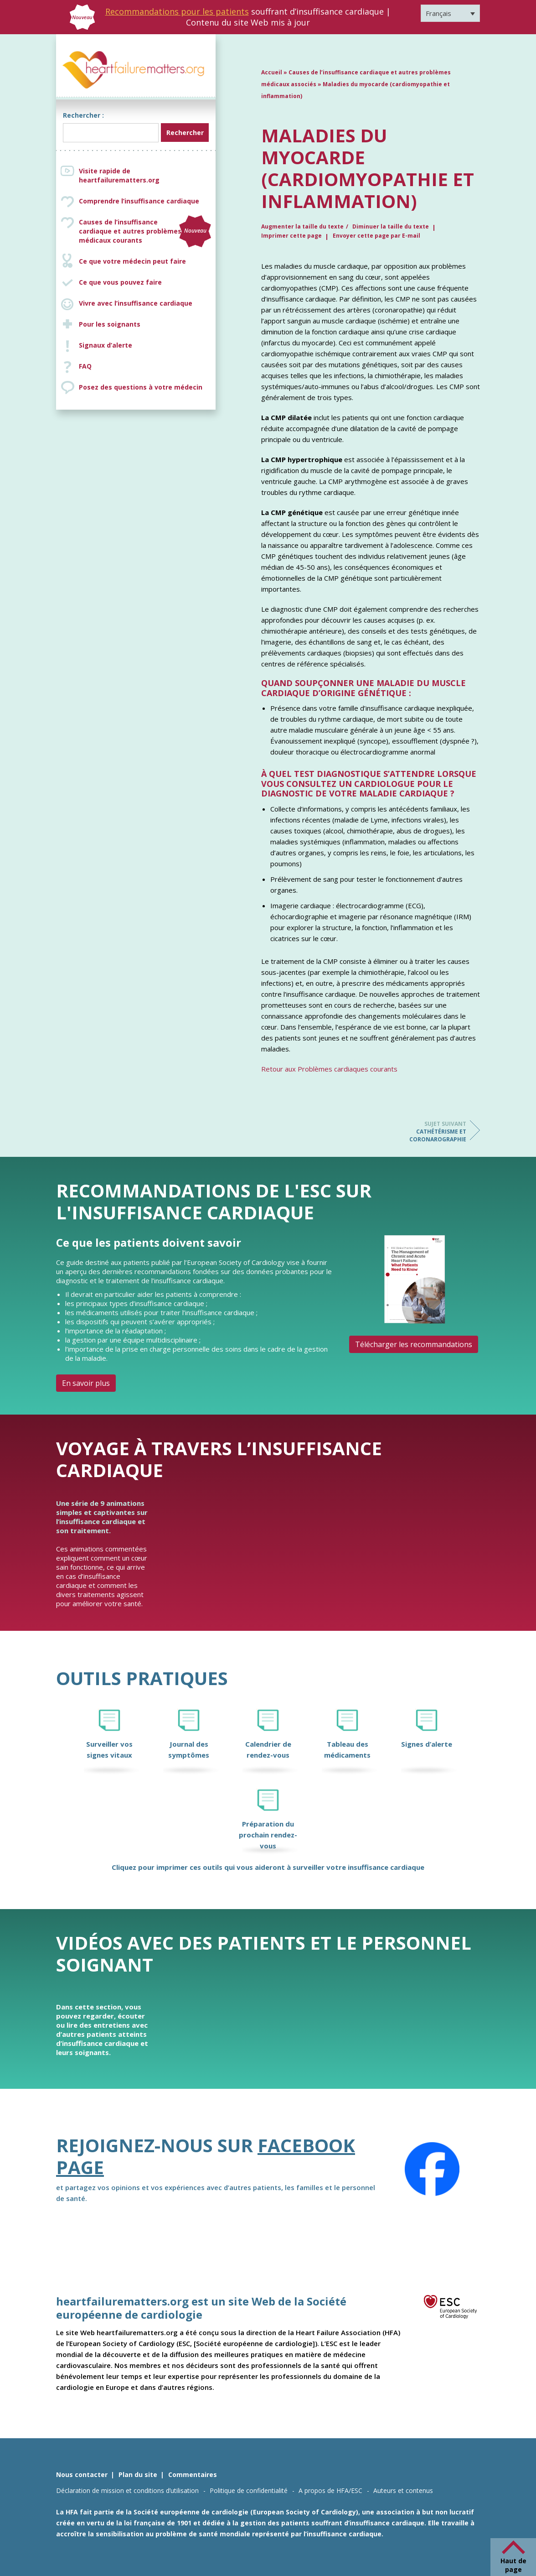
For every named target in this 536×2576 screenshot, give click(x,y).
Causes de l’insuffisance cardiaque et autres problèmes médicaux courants (145, 231)
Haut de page (513, 2565)
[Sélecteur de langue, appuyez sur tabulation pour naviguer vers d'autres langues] (450, 13)
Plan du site (138, 2474)
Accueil (271, 72)
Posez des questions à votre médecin (140, 387)
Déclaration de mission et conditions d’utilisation (127, 2490)
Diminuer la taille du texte (390, 226)
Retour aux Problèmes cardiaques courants (329, 1068)
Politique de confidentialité (249, 2490)
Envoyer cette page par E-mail (376, 235)
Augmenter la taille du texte (302, 226)
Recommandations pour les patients (177, 11)
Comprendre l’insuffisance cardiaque (139, 201)
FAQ (85, 366)
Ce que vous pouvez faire (120, 282)
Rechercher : (83, 115)
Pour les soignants (109, 324)
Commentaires (192, 2474)
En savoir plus (86, 1383)
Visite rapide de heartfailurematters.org (119, 175)
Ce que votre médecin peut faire (132, 261)
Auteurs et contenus (403, 2490)
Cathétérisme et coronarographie (429, 1131)
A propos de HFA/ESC (330, 2490)
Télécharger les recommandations (413, 1344)
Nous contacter (82, 2474)
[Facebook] (432, 2169)
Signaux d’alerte (105, 345)
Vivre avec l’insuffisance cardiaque (135, 303)
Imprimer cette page (291, 235)
